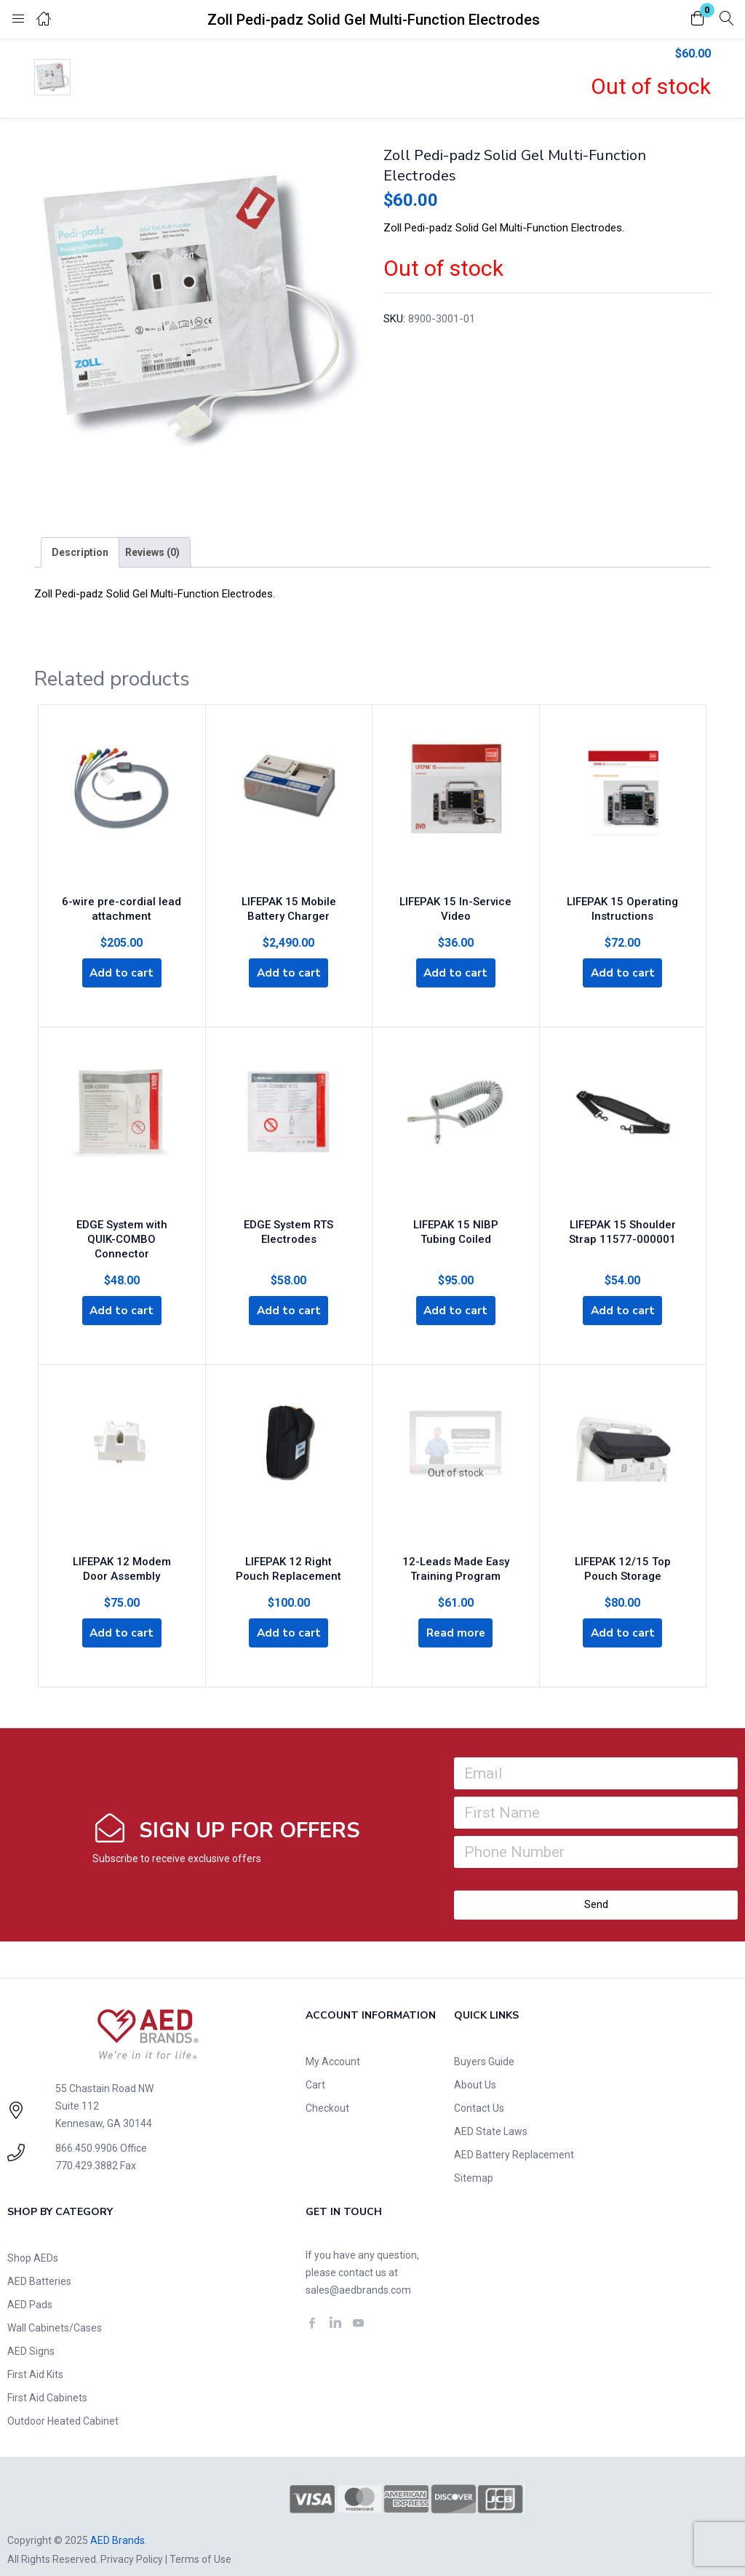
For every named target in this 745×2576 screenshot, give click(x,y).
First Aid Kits (35, 2357)
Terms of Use (200, 2542)
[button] (698, 19)
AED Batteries (39, 2264)
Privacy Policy (131, 2542)
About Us (475, 2067)
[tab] (80, 552)
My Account (333, 2044)
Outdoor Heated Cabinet (63, 2403)
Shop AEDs (32, 2240)
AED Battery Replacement (514, 2137)
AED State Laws (490, 2114)
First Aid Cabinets (47, 2380)
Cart (315, 2067)
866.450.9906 (86, 2130)
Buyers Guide (484, 2044)
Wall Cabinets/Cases (54, 2310)
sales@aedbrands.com (358, 2272)
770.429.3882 (86, 2148)
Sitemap (473, 2160)
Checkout (327, 2090)
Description (80, 552)
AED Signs (31, 2334)
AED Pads (29, 2287)
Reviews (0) (152, 552)
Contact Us (479, 2090)
